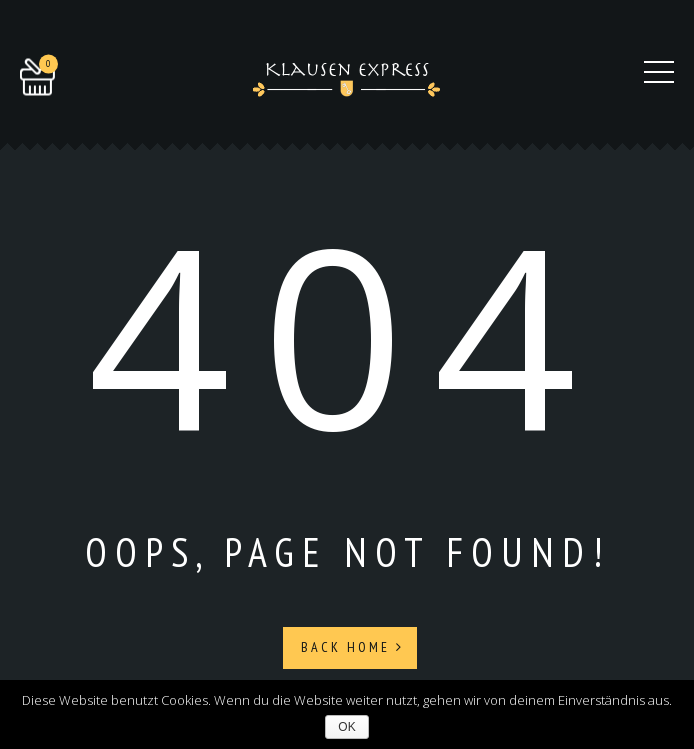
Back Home (352, 647)
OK (346, 727)
